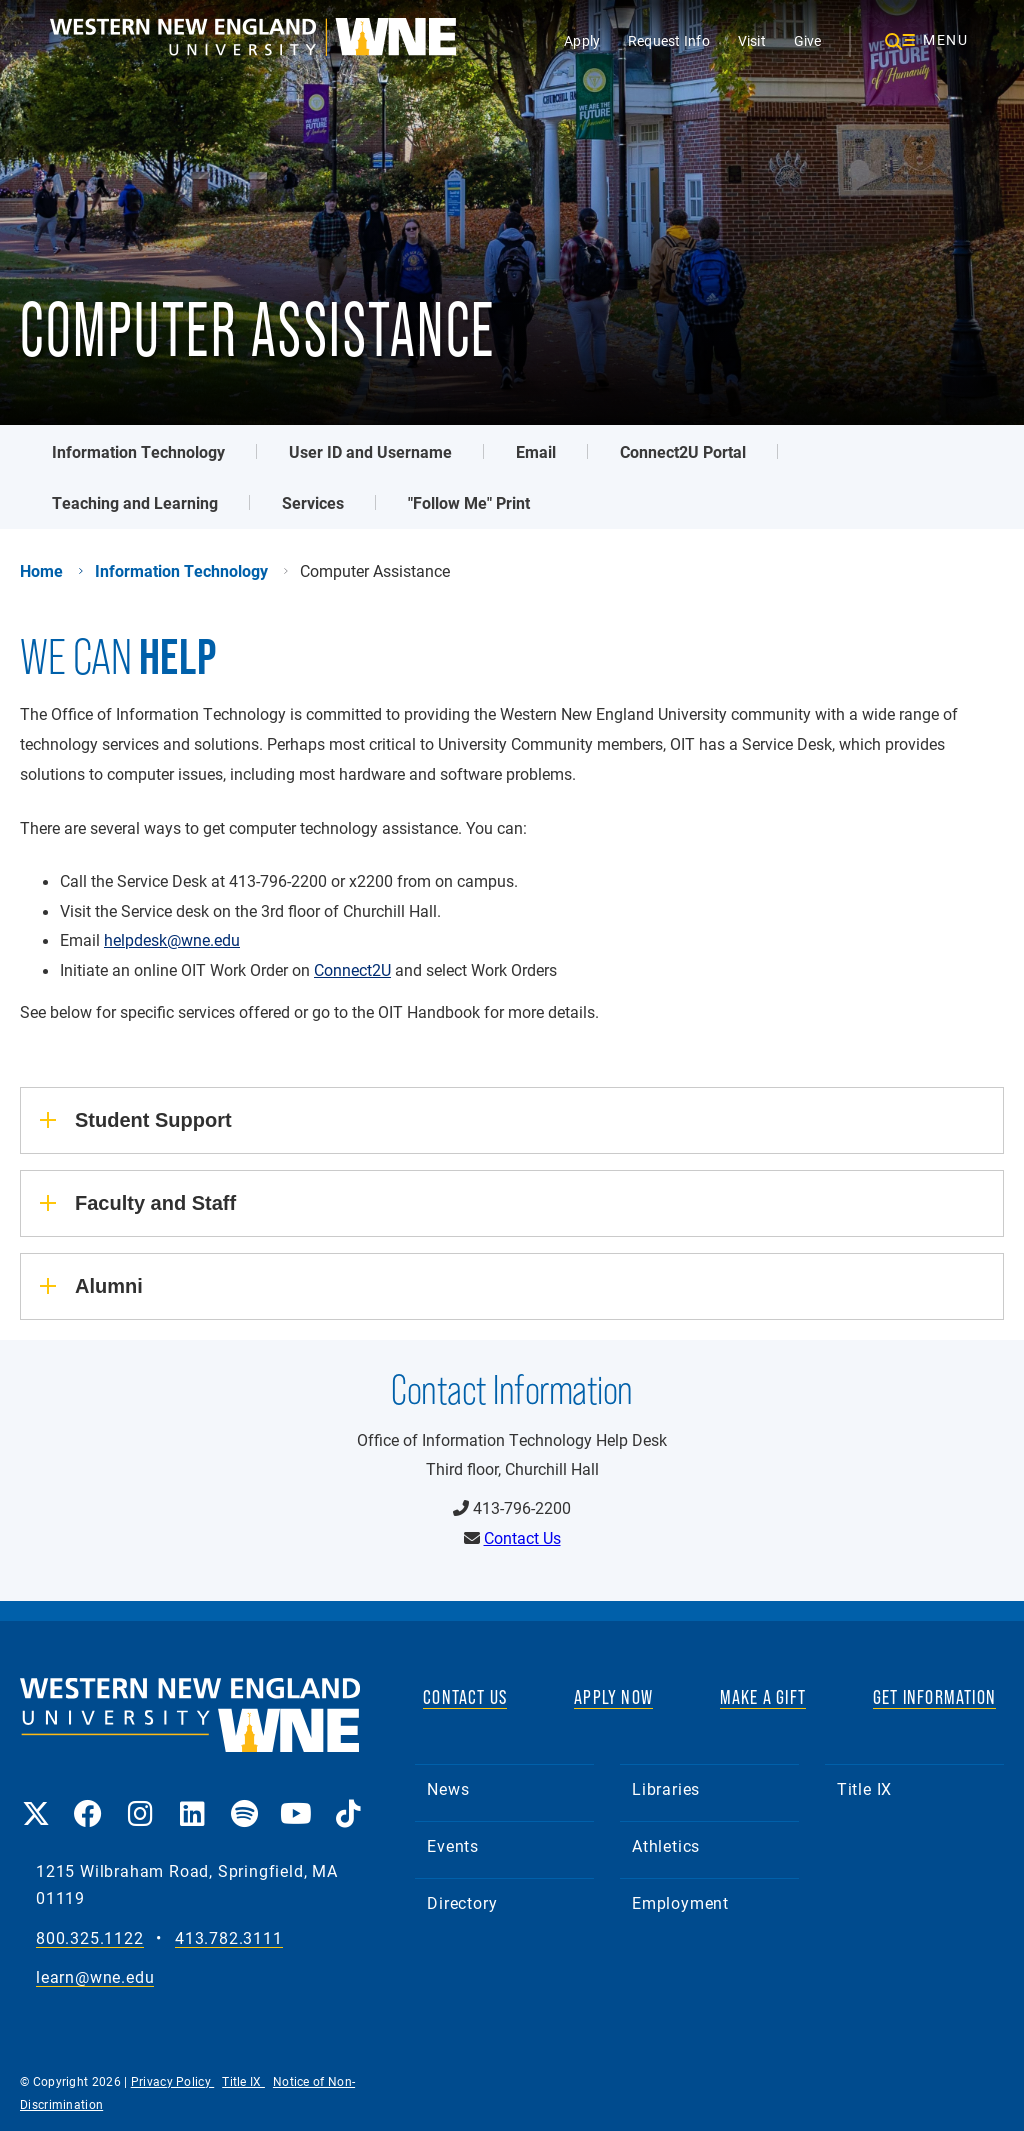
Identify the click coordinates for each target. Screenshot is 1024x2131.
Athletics (666, 1845)
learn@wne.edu (95, 1977)
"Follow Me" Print (469, 502)
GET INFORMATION (934, 1697)
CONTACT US (465, 1697)
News (448, 1788)
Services (313, 502)
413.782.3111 (229, 1938)
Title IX (864, 1788)
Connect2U (352, 970)
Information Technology (138, 451)
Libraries (666, 1788)
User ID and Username (370, 451)
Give (808, 40)
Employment (680, 1902)
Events (453, 1845)
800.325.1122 (90, 1938)
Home (41, 571)
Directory (462, 1902)
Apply (582, 40)
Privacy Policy (173, 2081)
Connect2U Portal (683, 451)
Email (536, 451)
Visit (752, 40)
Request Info (669, 40)
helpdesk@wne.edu (172, 940)
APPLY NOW (613, 1697)
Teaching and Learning (135, 502)
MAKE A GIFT (763, 1697)
